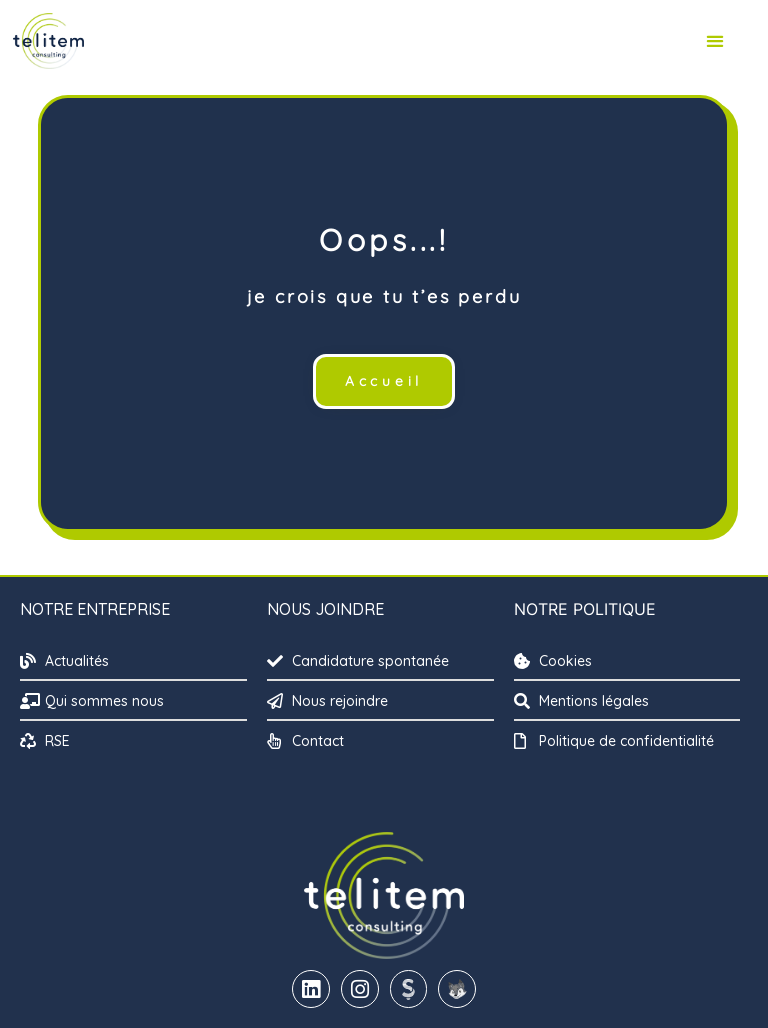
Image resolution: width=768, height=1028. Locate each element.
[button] (715, 41)
